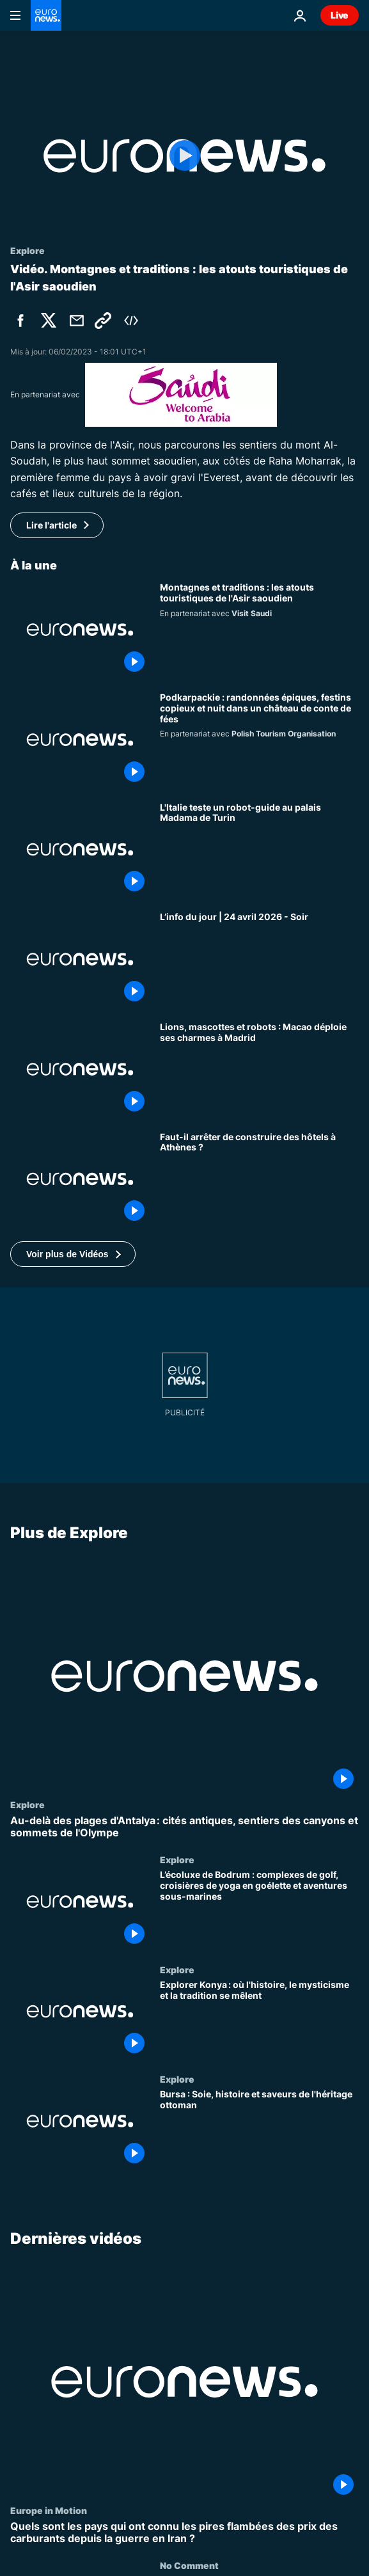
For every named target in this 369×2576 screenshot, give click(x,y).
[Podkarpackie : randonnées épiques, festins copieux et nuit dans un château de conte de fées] (259, 739)
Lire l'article (51, 525)
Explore (27, 1804)
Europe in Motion (48, 2510)
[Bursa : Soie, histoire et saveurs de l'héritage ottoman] (259, 2129)
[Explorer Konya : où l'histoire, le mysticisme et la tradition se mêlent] (259, 2019)
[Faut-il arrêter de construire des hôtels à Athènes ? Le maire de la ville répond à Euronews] (259, 1179)
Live (340, 15)
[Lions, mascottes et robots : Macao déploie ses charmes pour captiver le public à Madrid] (259, 1069)
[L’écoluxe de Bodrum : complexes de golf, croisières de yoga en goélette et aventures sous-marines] (259, 1909)
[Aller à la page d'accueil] (46, 15)
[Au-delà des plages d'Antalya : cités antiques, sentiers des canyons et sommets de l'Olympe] (184, 1827)
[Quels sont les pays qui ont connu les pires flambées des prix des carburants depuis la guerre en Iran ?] (184, 2532)
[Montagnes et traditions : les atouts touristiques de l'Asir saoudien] (259, 629)
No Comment (189, 2565)
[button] (73, 1254)
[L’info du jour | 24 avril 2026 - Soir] (259, 959)
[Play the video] (184, 156)
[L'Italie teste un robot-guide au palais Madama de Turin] (259, 849)
